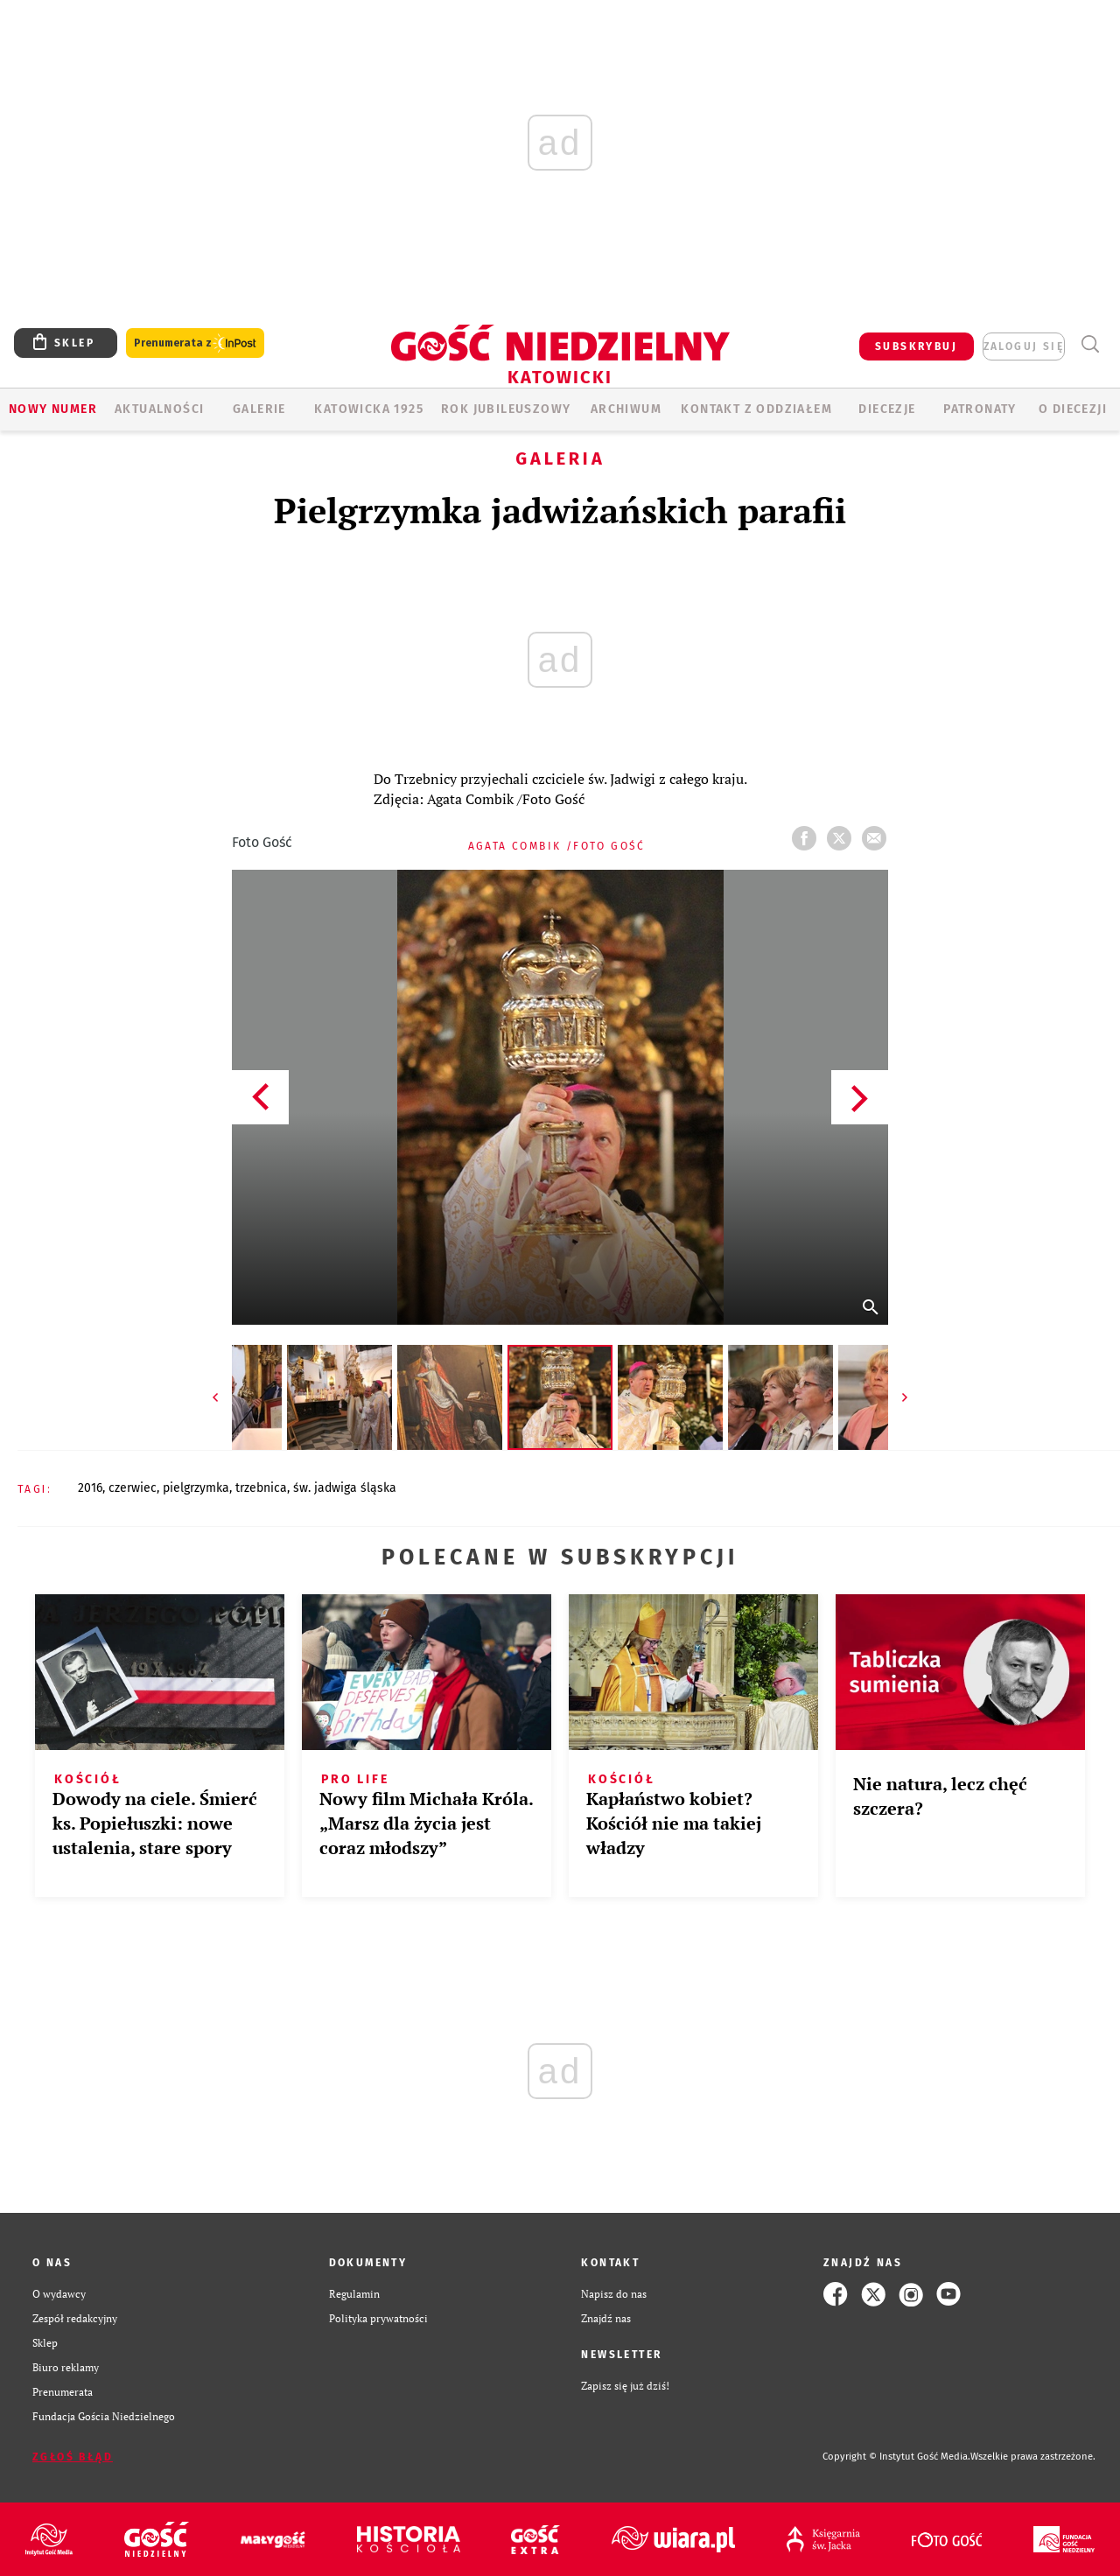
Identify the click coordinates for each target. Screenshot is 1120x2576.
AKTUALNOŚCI (159, 409)
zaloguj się (1024, 346)
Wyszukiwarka (1090, 344)
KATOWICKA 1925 (369, 409)
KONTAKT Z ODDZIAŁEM (756, 409)
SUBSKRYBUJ (916, 346)
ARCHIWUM (626, 409)
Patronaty (980, 409)
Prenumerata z (195, 343)
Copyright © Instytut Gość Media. (896, 2456)
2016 (90, 1487)
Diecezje (886, 409)
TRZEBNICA (261, 1487)
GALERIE (259, 409)
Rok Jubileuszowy (505, 409)
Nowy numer (53, 409)
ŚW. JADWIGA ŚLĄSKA (344, 1487)
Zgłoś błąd (72, 2457)
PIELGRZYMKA (196, 1487)
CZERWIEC (132, 1487)
